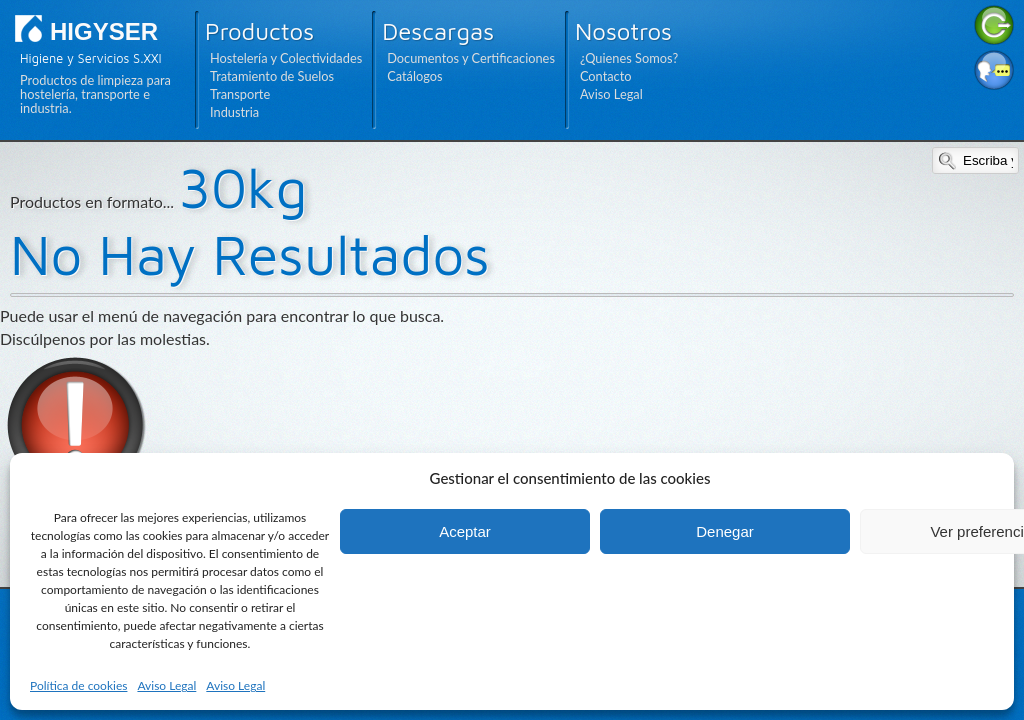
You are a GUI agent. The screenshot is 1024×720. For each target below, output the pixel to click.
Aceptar (465, 531)
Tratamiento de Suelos (272, 76)
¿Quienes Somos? (629, 58)
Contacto (606, 76)
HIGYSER (104, 31)
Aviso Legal (166, 685)
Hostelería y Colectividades (286, 58)
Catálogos (414, 76)
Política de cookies (78, 685)
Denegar (725, 531)
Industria (234, 112)
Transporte (240, 94)
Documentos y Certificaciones (471, 58)
